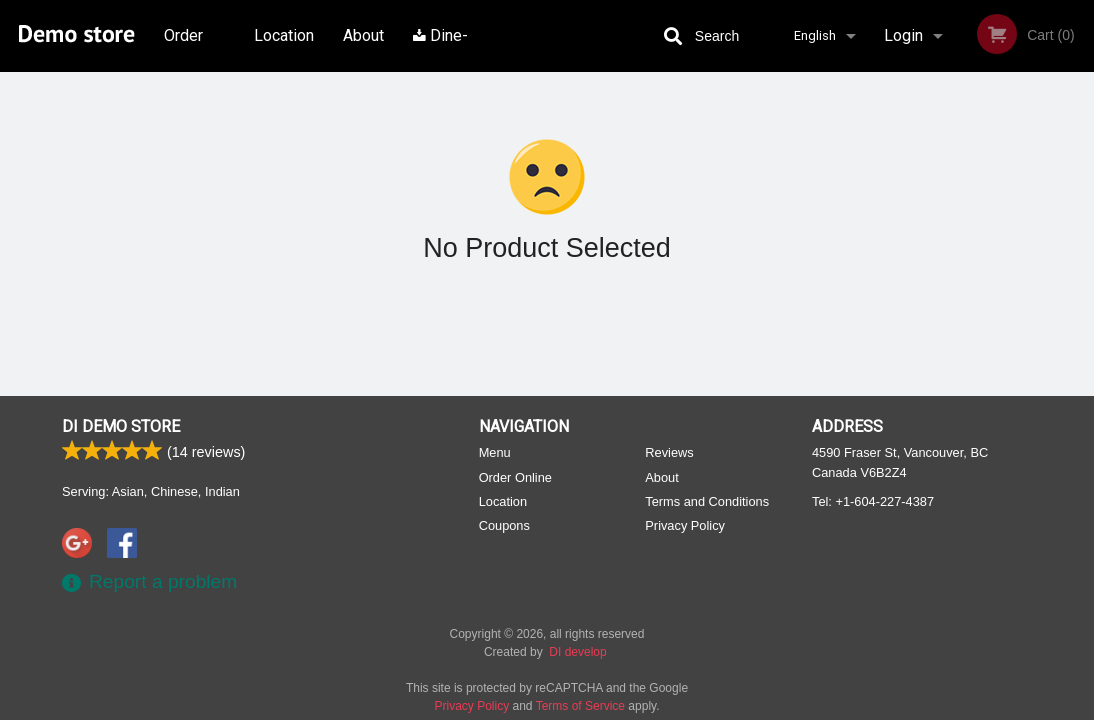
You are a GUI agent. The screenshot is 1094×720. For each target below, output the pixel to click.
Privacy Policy (685, 525)
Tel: (873, 501)
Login (903, 35)
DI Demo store (121, 426)
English (815, 35)
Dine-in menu (440, 49)
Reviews (669, 452)
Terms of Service (580, 706)
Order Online (186, 49)
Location (284, 35)
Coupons (504, 525)
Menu (495, 452)
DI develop (577, 652)
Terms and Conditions (707, 501)
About (363, 35)
